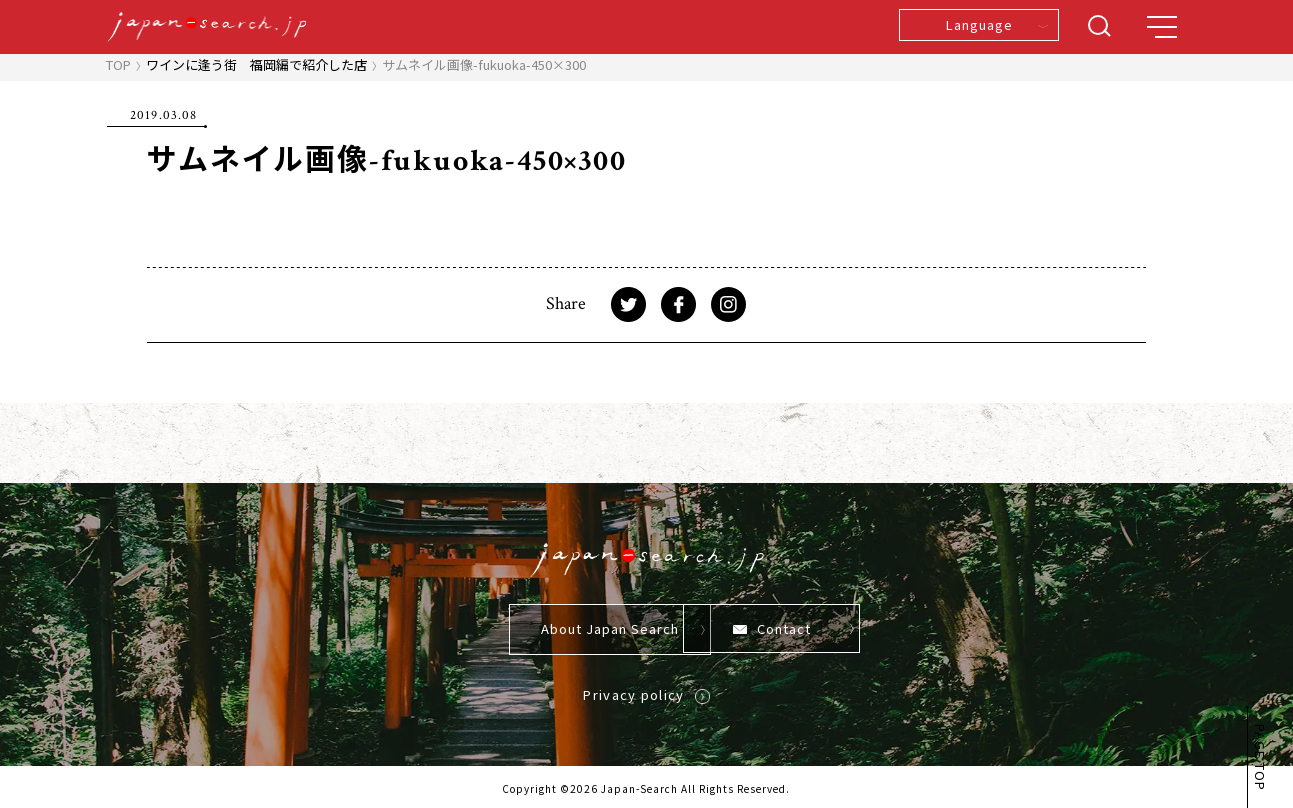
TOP (118, 64)
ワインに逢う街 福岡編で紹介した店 (256, 64)
